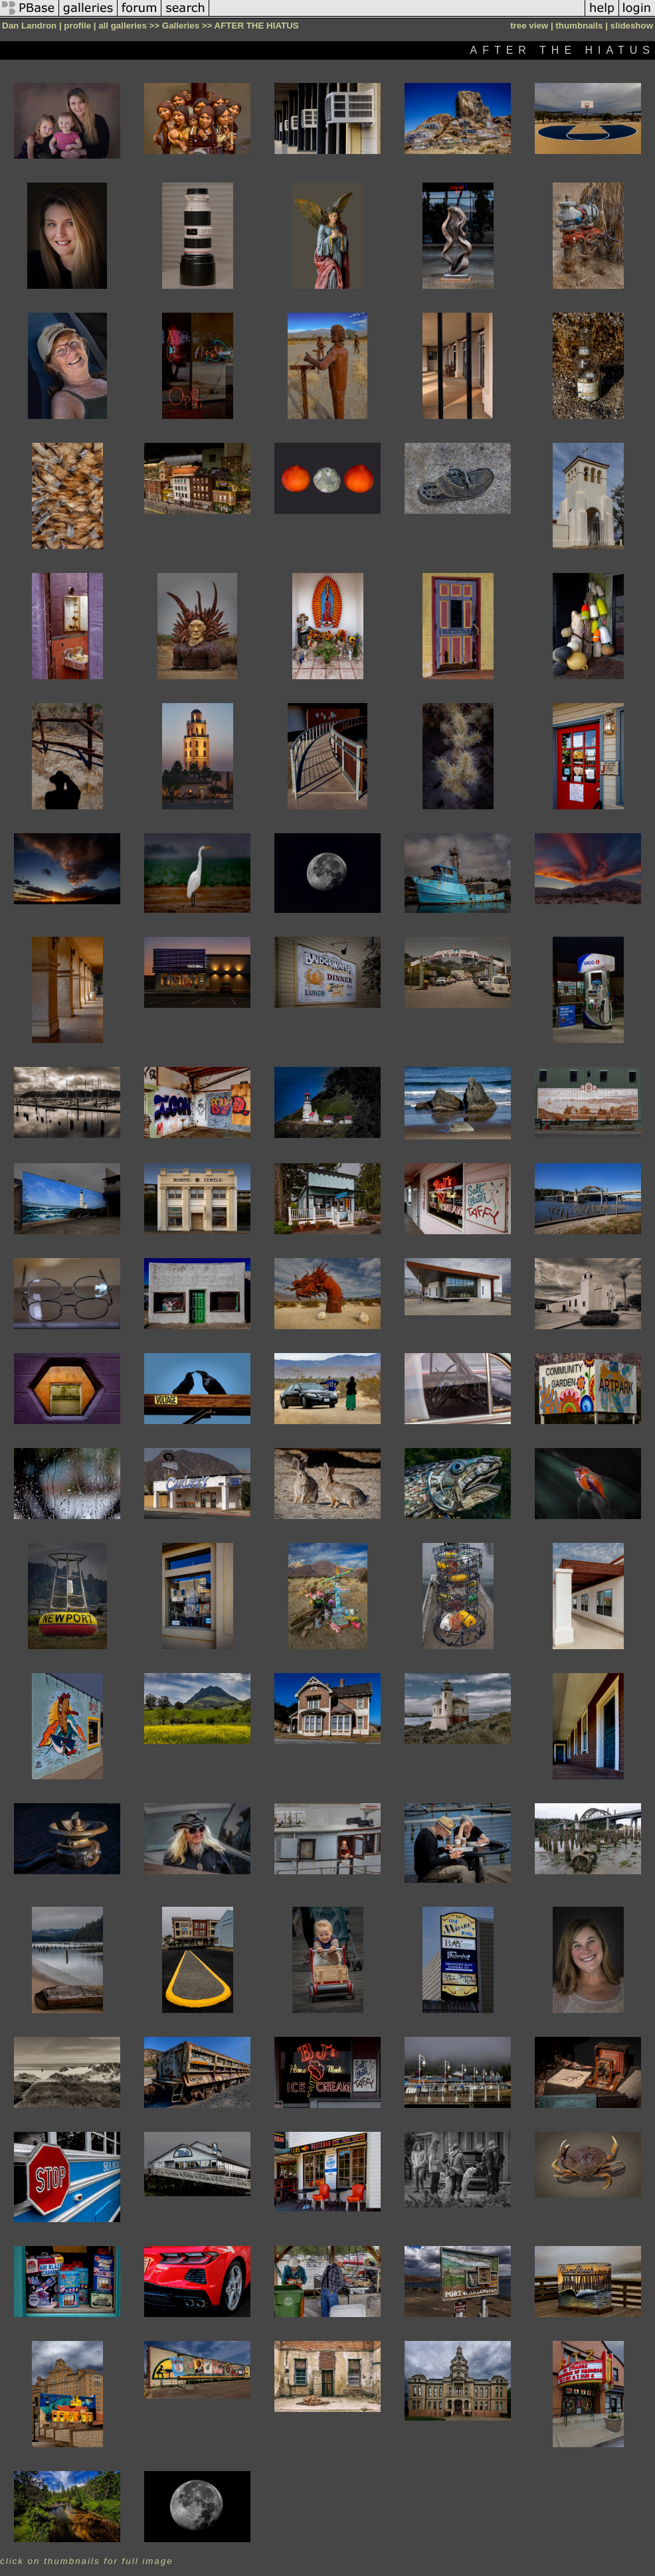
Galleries (180, 26)
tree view (529, 26)
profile (77, 26)
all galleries (122, 26)
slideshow (631, 26)
